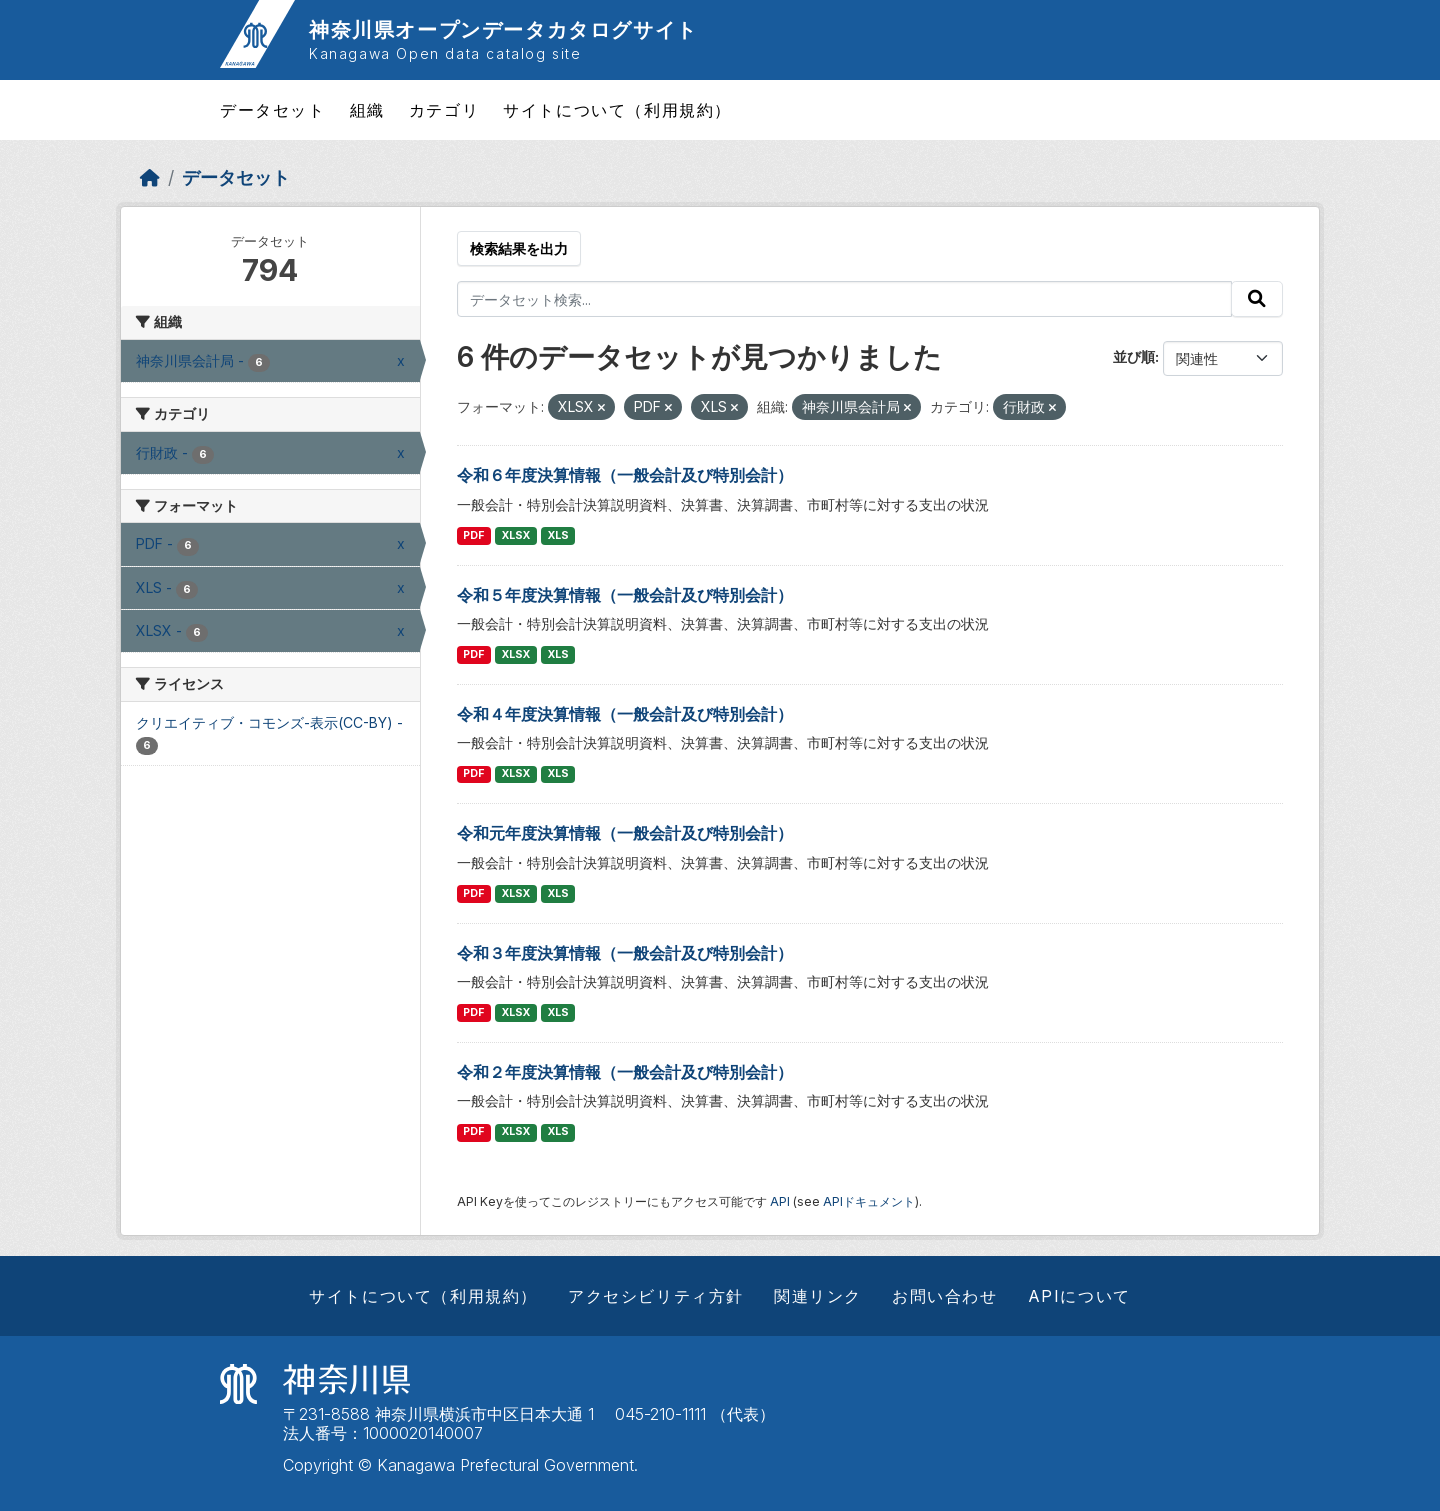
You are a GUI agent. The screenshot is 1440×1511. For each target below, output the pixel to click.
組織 (367, 110)
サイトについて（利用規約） (617, 110)
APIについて (1079, 1296)
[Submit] (1257, 299)
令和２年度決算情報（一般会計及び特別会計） (625, 1072)
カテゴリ (444, 110)
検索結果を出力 (519, 248)
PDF (473, 535)
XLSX (516, 535)
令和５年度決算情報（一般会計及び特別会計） (625, 595)
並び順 (1134, 356)
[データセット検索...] (845, 299)
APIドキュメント (869, 1201)
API (780, 1201)
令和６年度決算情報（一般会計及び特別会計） (625, 475)
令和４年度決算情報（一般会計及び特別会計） (625, 714)
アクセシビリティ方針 (656, 1296)
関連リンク (818, 1296)
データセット (273, 110)
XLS (558, 535)
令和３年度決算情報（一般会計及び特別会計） (625, 953)
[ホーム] (150, 177)
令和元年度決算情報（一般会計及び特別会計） (625, 833)
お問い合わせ (945, 1296)
